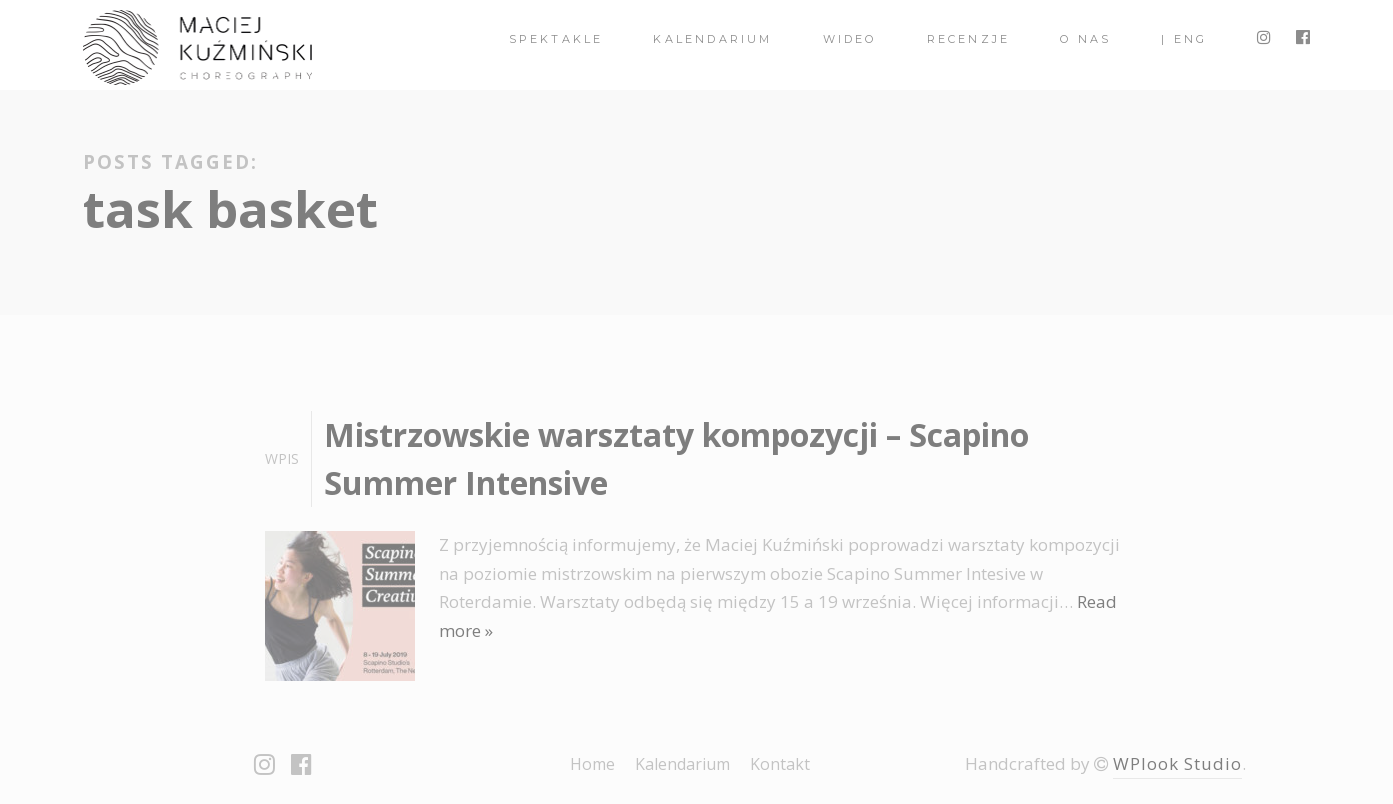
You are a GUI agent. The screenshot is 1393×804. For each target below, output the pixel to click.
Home (592, 764)
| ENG (1184, 39)
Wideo (850, 39)
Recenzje (969, 39)
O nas (1085, 39)
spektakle (556, 39)
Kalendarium (712, 39)
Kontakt (780, 764)
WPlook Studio (1177, 763)
